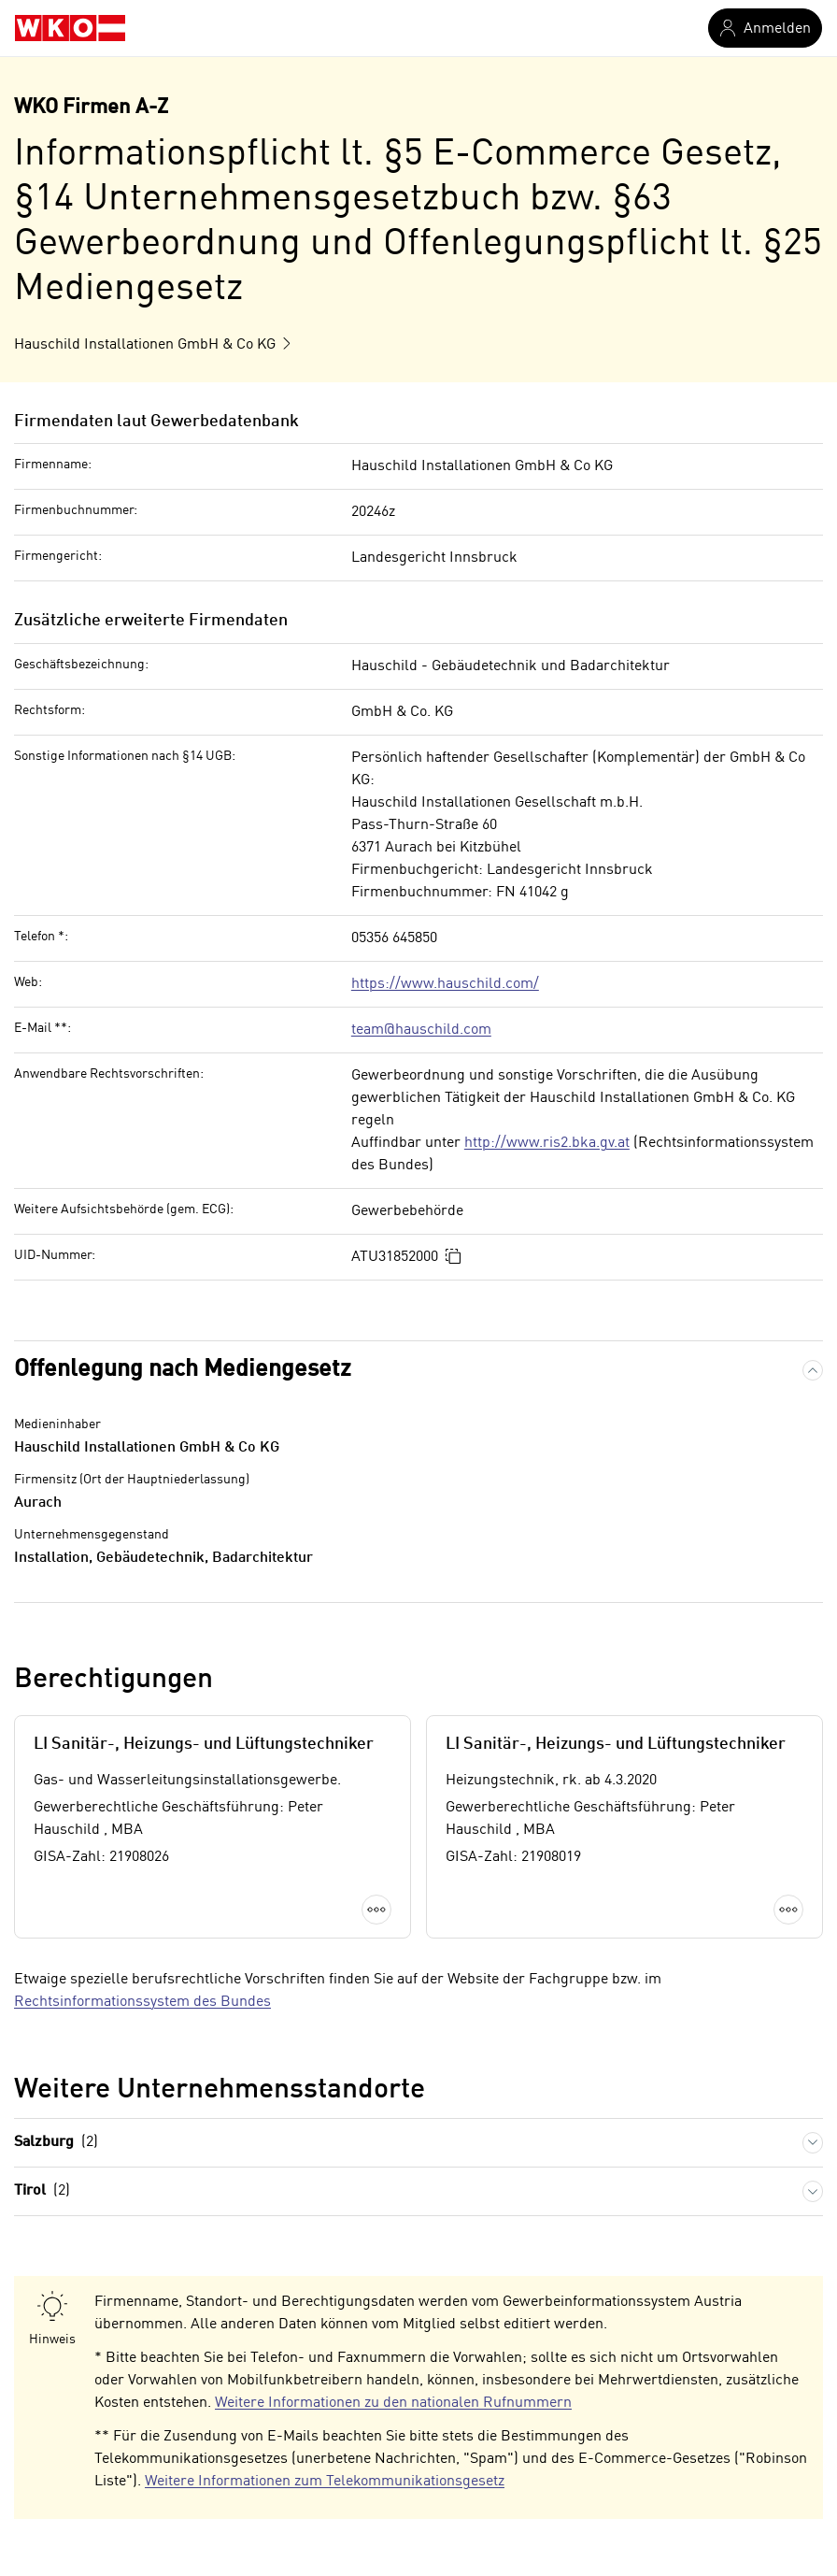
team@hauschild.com (421, 1030)
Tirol (42, 2191)
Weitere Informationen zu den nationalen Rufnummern (393, 2403)
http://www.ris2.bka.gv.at (547, 1143)
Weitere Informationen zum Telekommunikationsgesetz (324, 2481)
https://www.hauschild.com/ (445, 984)
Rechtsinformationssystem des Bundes (142, 2002)
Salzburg (56, 2143)
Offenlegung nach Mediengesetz (182, 1369)
